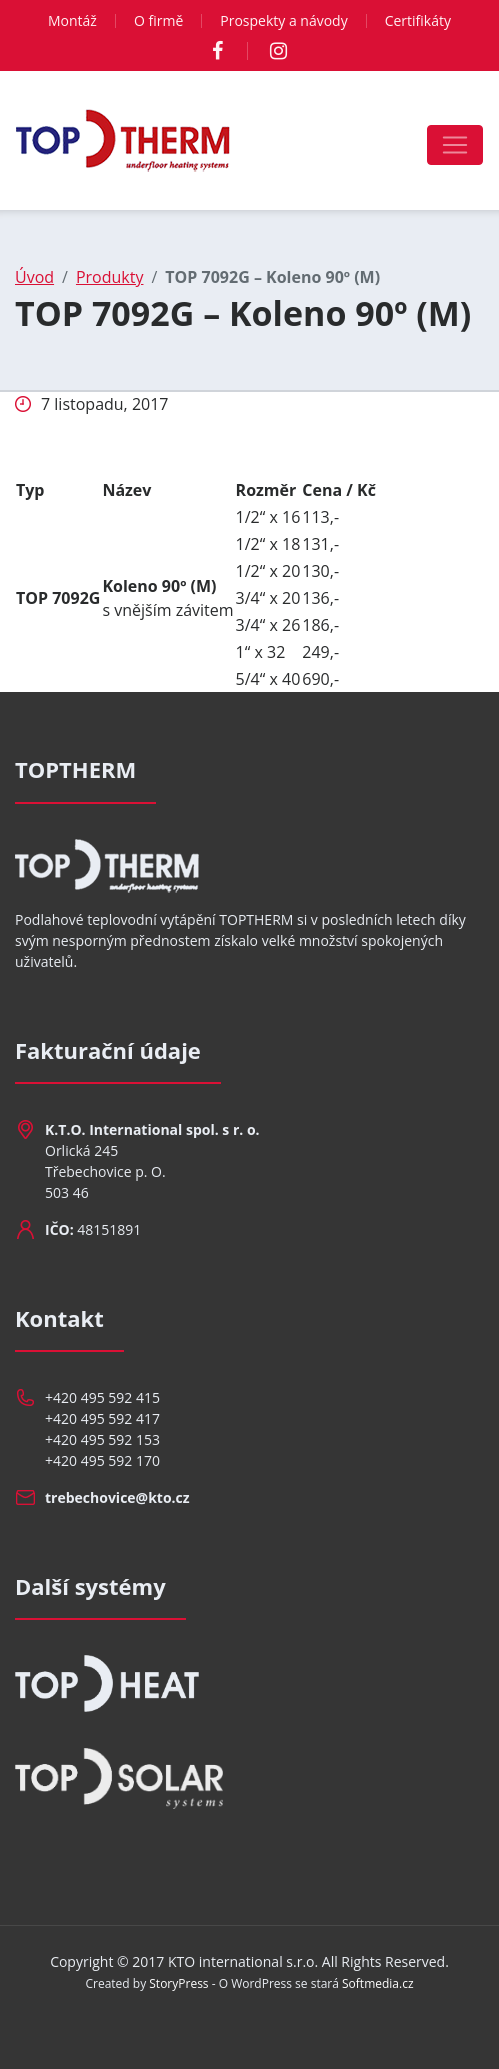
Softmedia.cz (378, 1983)
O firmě (158, 20)
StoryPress (178, 1983)
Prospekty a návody (283, 20)
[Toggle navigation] (455, 145)
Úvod (34, 277)
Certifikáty (418, 20)
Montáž (72, 20)
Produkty (110, 277)
